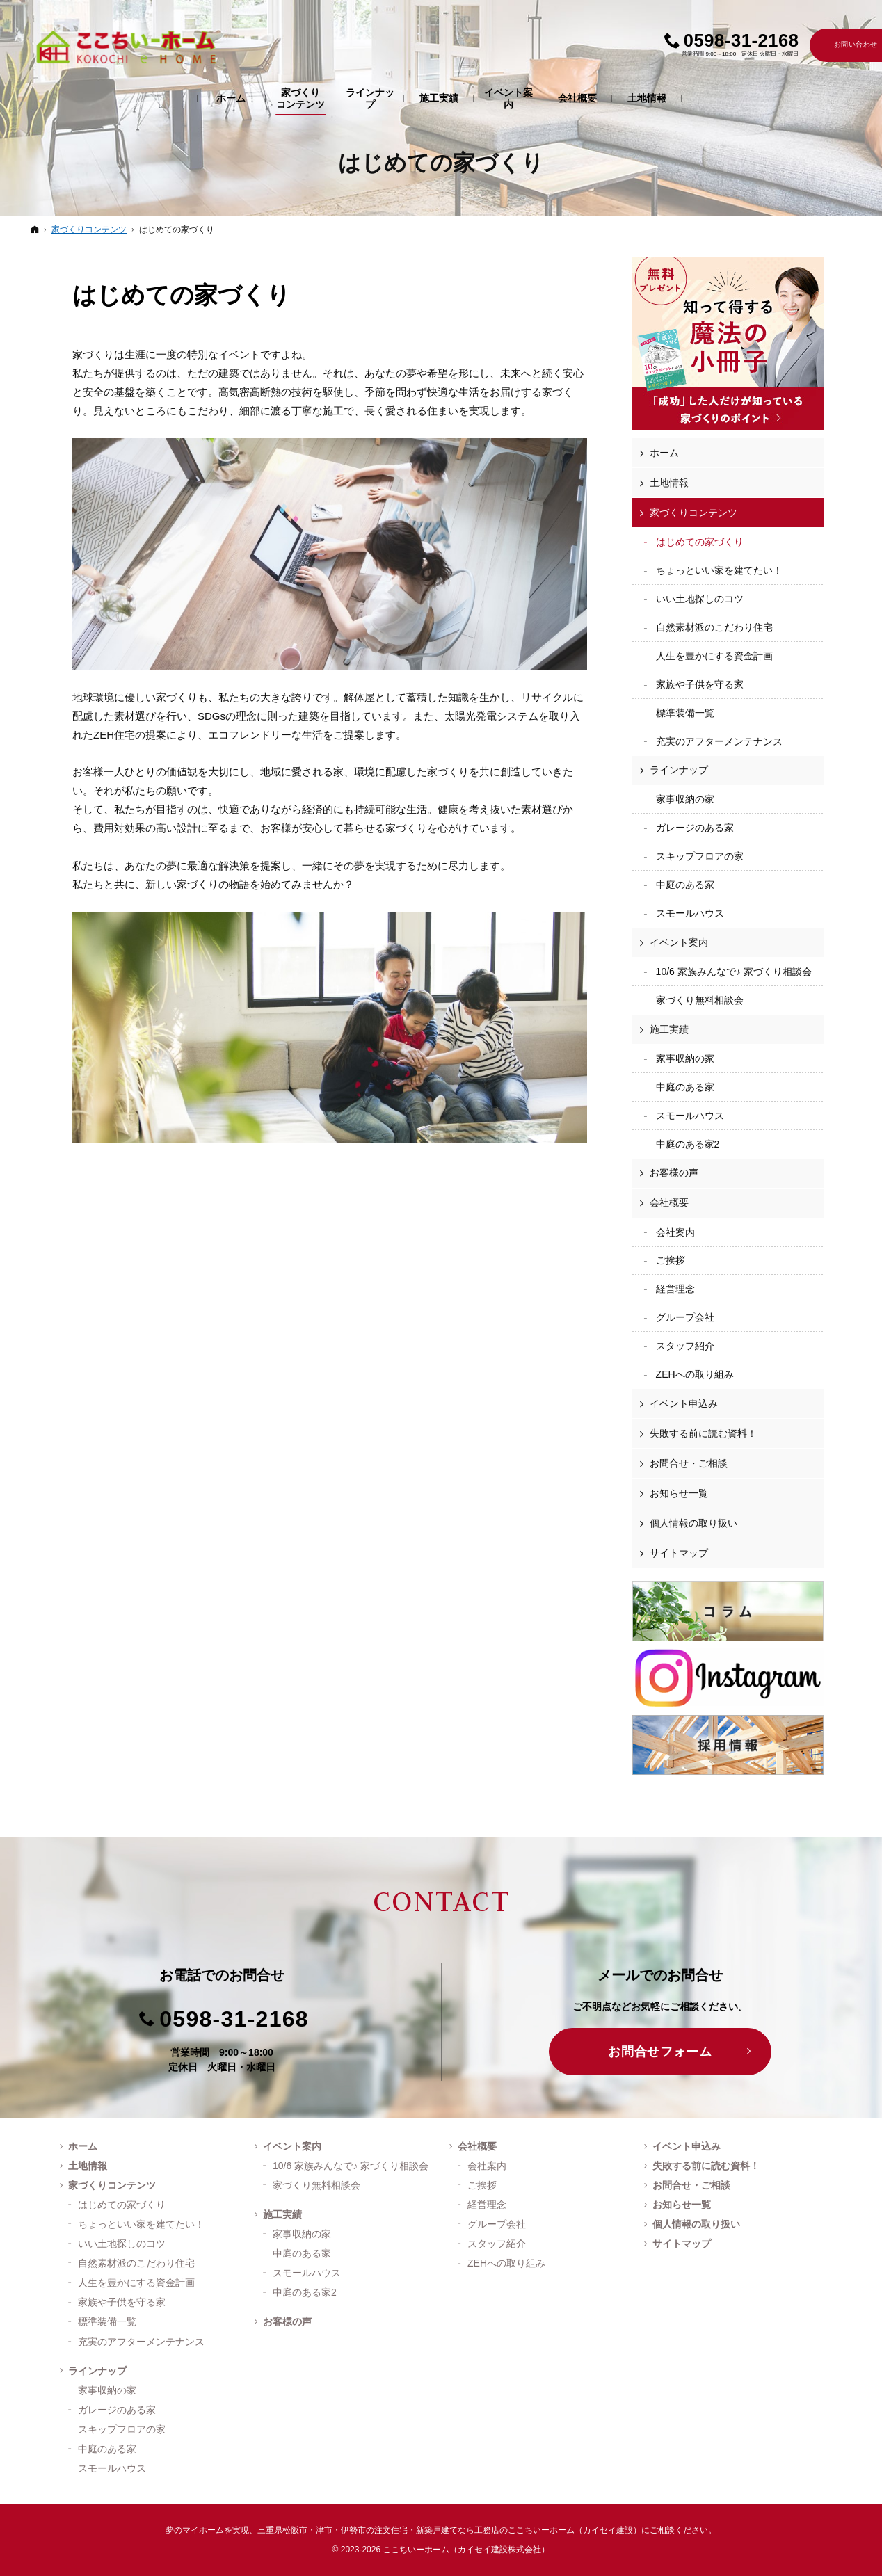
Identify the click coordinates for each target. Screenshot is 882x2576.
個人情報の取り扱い (693, 1523)
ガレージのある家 (695, 827)
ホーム (664, 452)
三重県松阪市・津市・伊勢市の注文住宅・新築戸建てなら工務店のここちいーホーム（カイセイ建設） (449, 2530)
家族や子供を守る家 (700, 684)
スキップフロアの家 (700, 856)
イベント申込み (684, 1403)
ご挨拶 (670, 1260)
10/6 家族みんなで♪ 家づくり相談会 (734, 971)
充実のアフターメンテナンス (719, 741)
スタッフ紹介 (685, 1345)
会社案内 (675, 1232)
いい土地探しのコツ (700, 598)
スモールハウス (690, 913)
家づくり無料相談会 (700, 1000)
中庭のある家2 (688, 1144)
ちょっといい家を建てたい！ (719, 570)
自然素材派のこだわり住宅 (714, 627)
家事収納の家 (685, 799)
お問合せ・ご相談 (689, 1463)
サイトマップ (679, 1553)
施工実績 (669, 1029)
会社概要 (669, 1202)
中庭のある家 (685, 884)
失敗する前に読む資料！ (703, 1433)
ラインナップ (679, 769)
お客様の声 (674, 1172)
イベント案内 (679, 942)
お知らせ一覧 (679, 1493)
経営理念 (675, 1288)
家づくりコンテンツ (693, 512)
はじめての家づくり (181, 295)
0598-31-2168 (234, 2018)
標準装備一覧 (685, 712)
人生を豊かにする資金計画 (714, 655)
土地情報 (669, 482)
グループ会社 (685, 1317)
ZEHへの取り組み (695, 1374)
